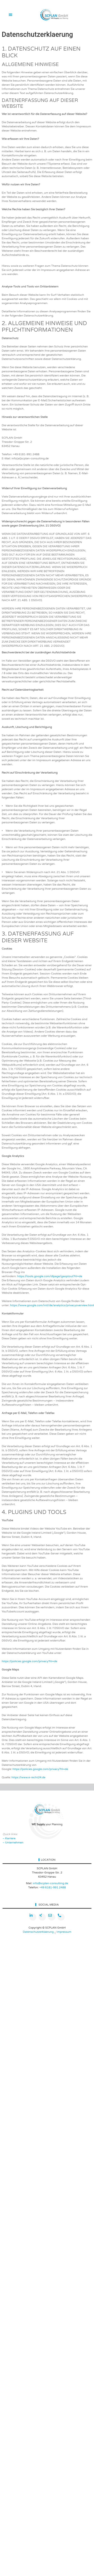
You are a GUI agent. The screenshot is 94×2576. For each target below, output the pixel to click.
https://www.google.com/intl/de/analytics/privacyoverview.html (52, 1305)
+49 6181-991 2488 (52, 1887)
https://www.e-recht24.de (28, 1777)
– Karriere (9, 1838)
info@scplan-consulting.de (50, 1883)
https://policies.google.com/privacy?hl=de (29, 1661)
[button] (10, 14)
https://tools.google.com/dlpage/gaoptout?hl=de (49, 1276)
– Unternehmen (13, 1842)
